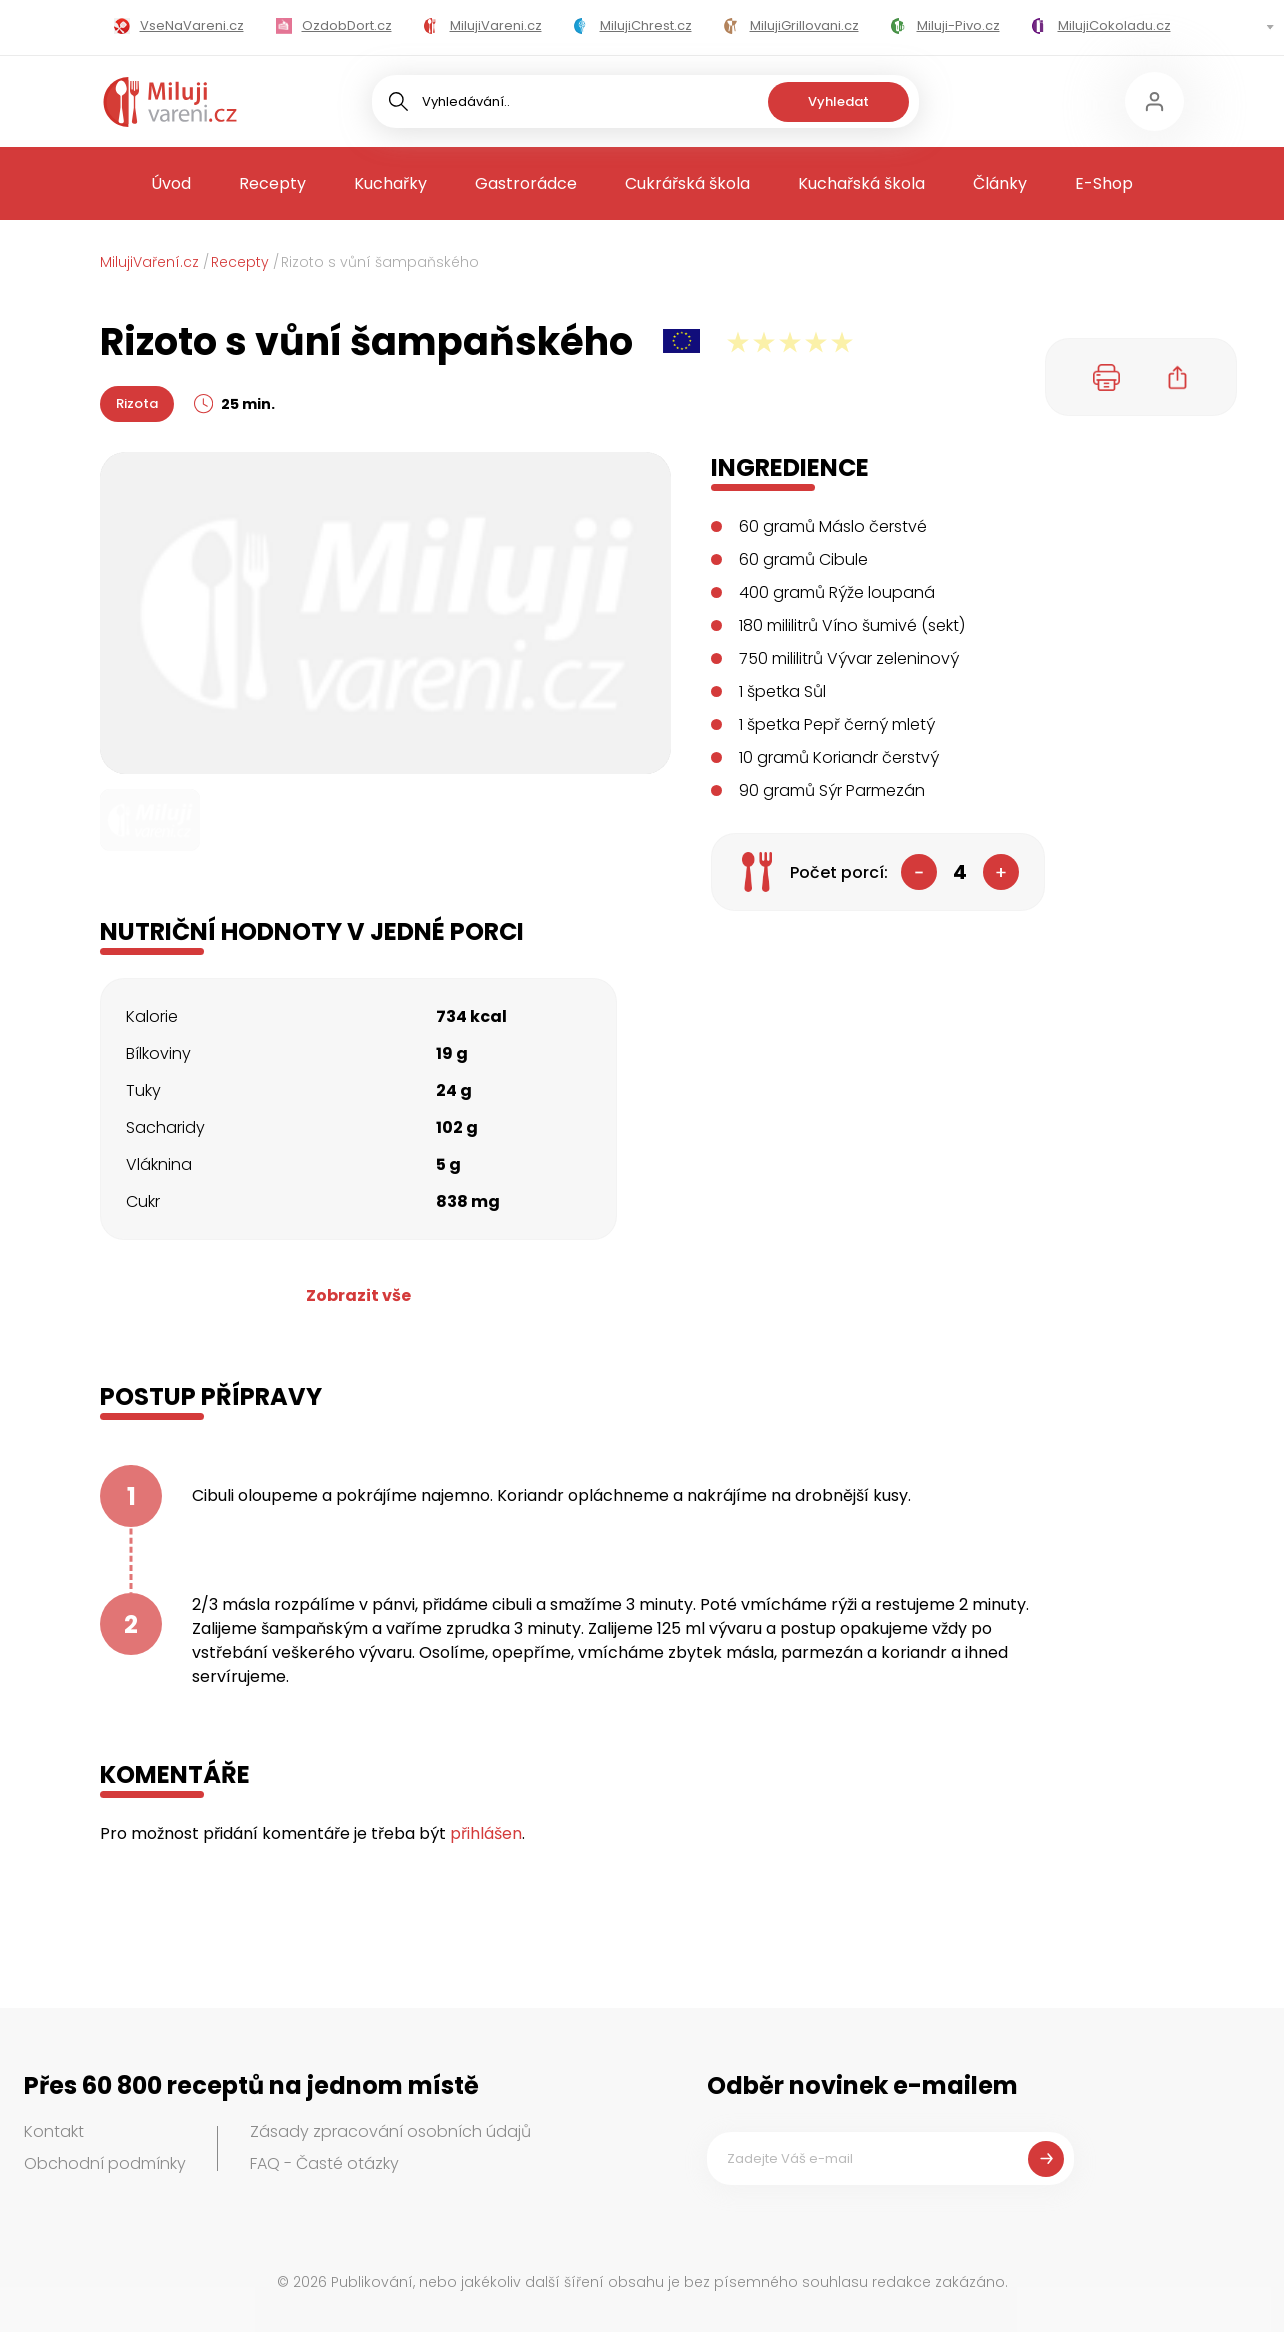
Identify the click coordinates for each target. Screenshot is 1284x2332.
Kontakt (54, 2131)
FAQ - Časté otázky (324, 2163)
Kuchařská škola (861, 183)
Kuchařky (390, 183)
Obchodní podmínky (105, 2163)
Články (1000, 183)
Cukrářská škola (687, 183)
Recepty (272, 183)
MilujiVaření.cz (149, 262)
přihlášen (486, 1833)
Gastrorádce (526, 183)
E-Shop (1104, 183)
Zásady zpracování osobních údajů (390, 2131)
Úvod (171, 183)
